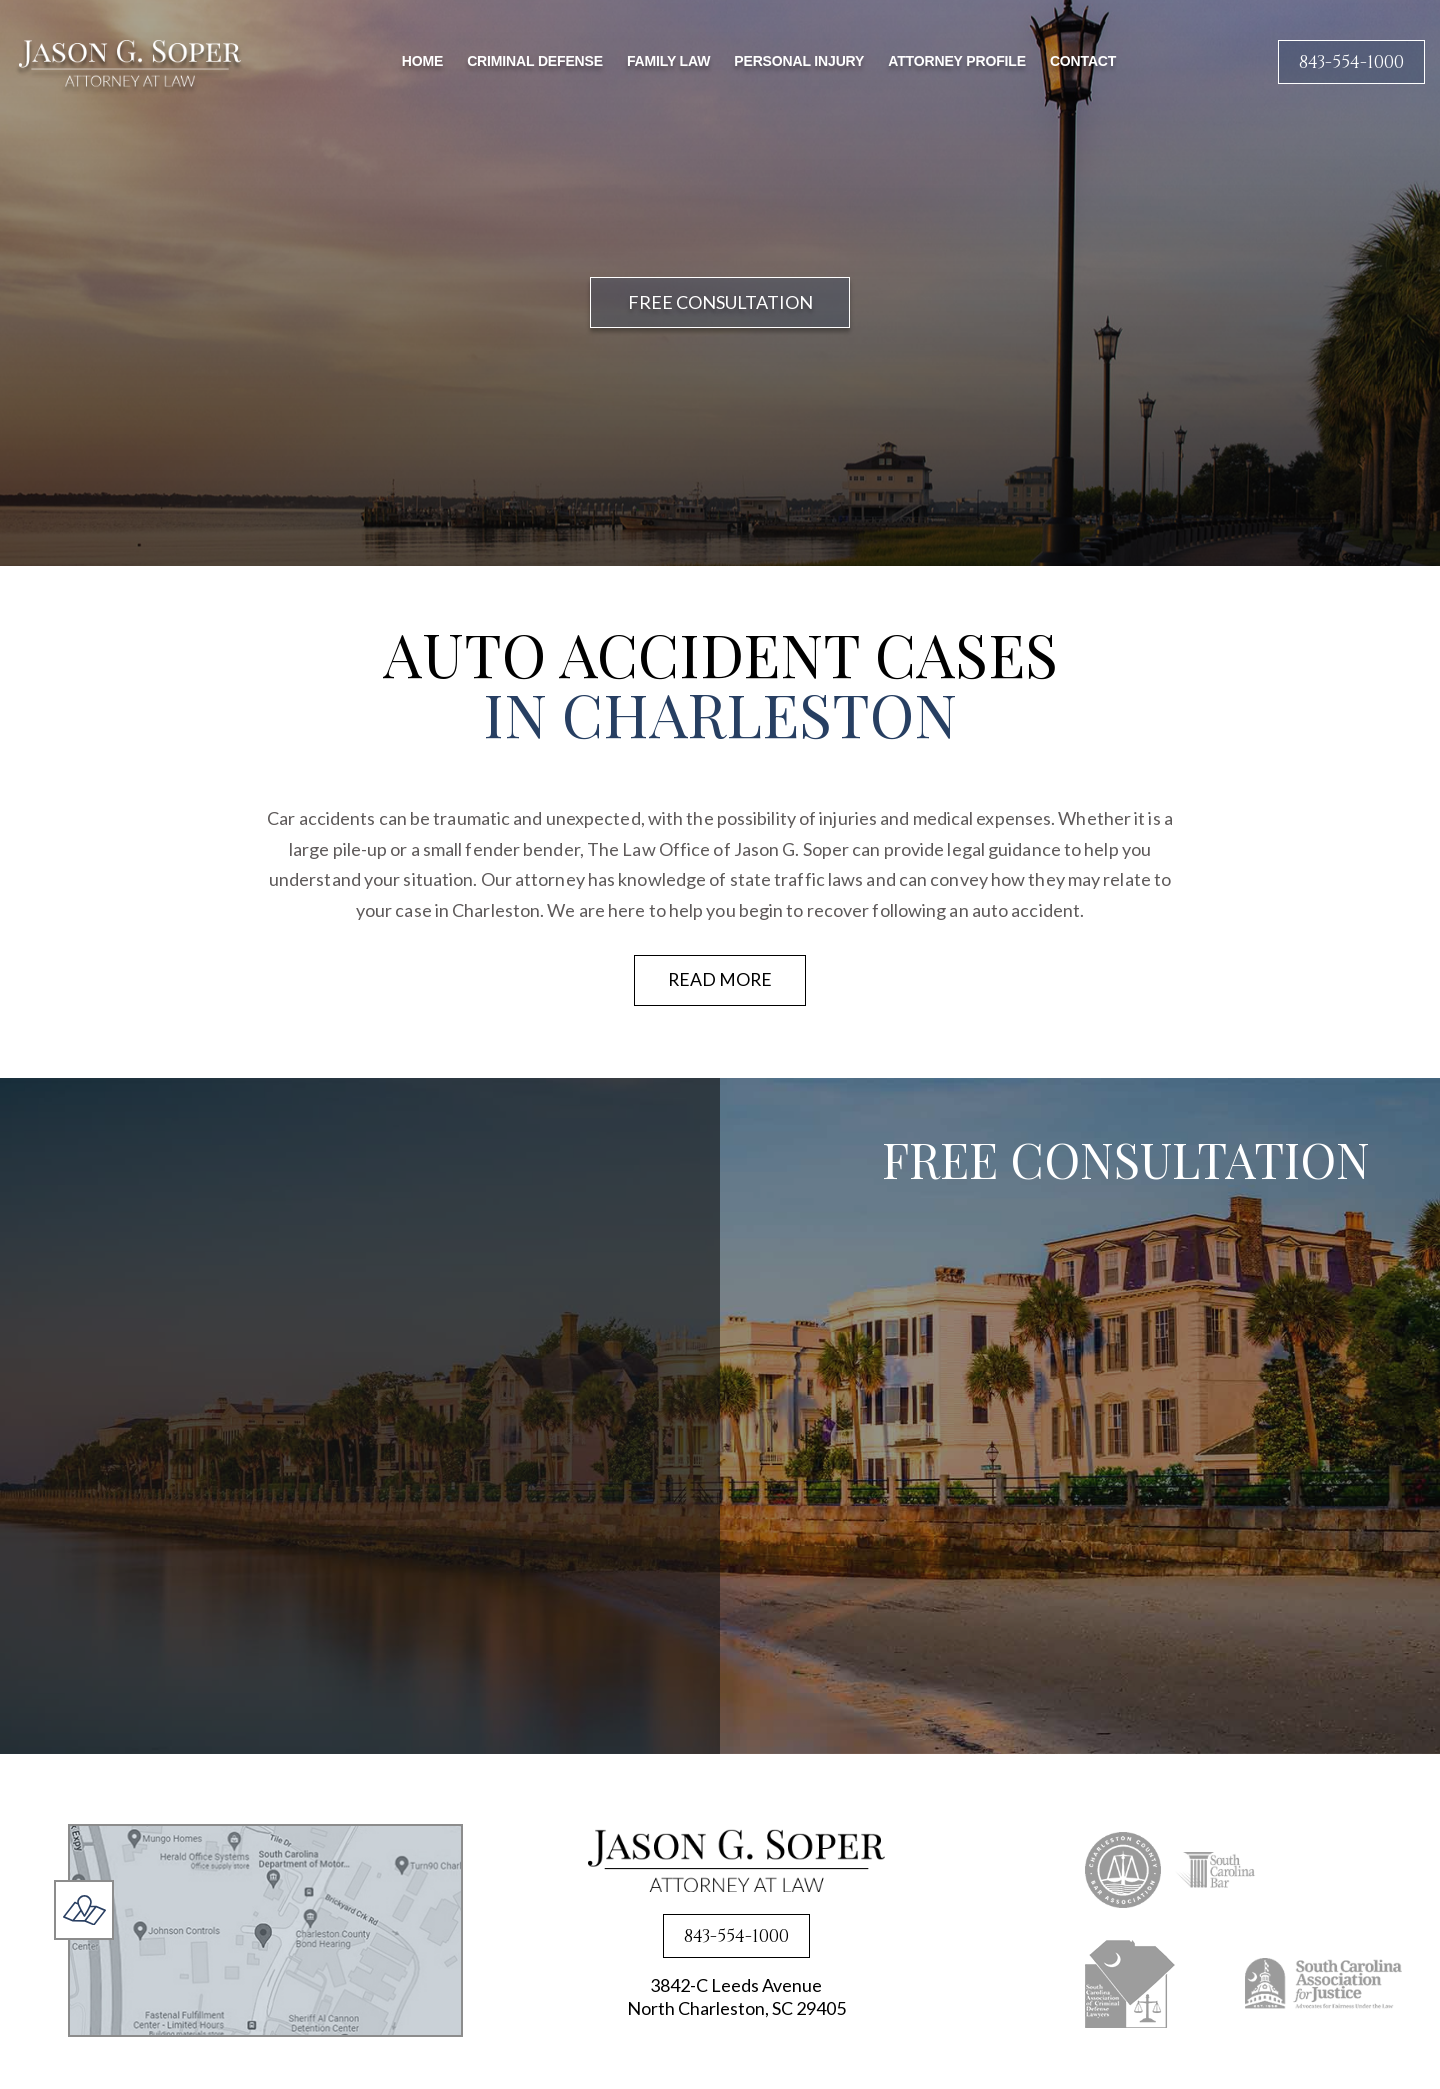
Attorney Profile (957, 61)
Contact (1083, 61)
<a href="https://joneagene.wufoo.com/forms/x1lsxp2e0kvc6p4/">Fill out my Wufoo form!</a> (1130, 1476)
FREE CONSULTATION (720, 302)
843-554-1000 (1351, 62)
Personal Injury (799, 61)
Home (422, 61)
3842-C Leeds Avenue (736, 1998)
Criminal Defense (535, 61)
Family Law (668, 61)
